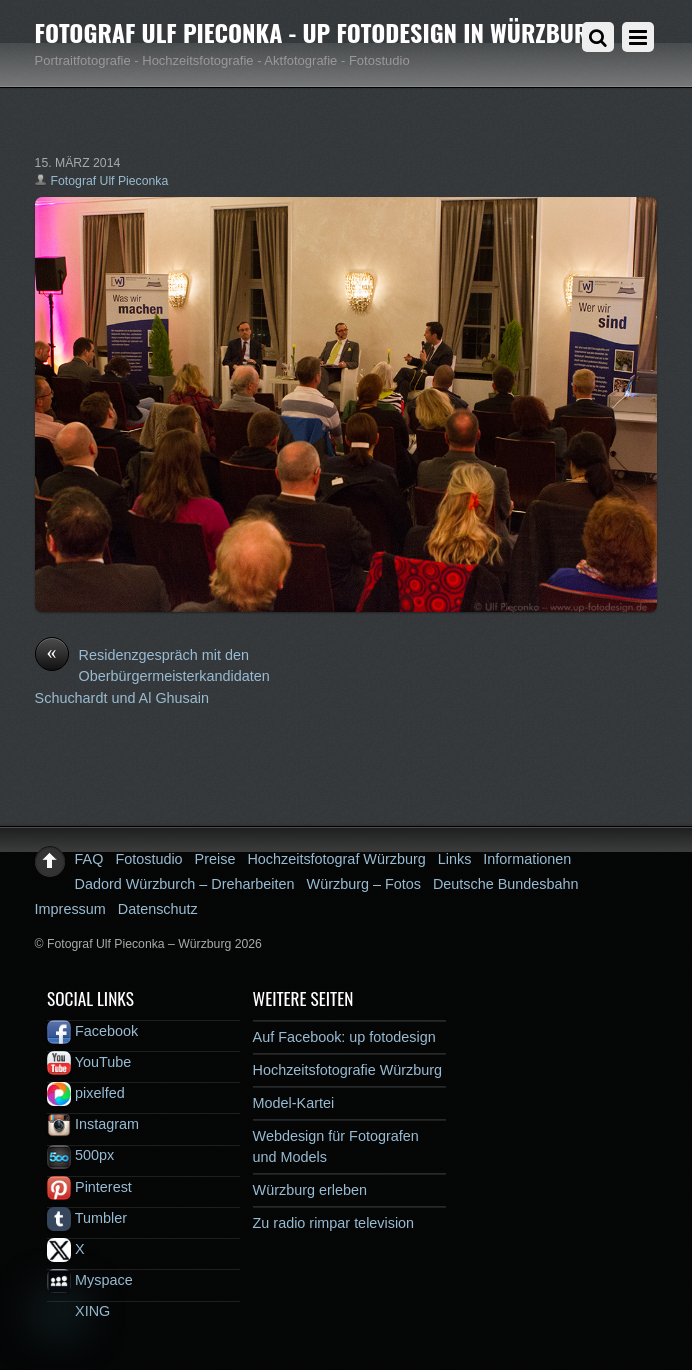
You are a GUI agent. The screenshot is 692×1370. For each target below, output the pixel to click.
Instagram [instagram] (93, 1124)
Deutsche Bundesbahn (506, 884)
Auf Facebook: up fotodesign (344, 1037)
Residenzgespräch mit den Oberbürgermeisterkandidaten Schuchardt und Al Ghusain (152, 675)
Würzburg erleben (310, 1190)
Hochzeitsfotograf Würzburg (336, 859)
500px (80, 1155)
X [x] (66, 1249)
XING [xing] (78, 1311)
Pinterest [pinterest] (89, 1187)
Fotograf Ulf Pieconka (110, 181)
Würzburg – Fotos (364, 884)
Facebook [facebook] (92, 1031)
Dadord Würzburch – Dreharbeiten (185, 884)
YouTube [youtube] (89, 1062)
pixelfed (86, 1093)
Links (455, 859)
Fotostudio (148, 859)
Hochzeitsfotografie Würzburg (348, 1070)
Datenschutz (158, 909)
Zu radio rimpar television (334, 1223)
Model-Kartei (294, 1103)
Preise (215, 859)
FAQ (89, 859)
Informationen (527, 859)
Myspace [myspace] (90, 1280)
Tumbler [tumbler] (87, 1218)
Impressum (70, 909)
